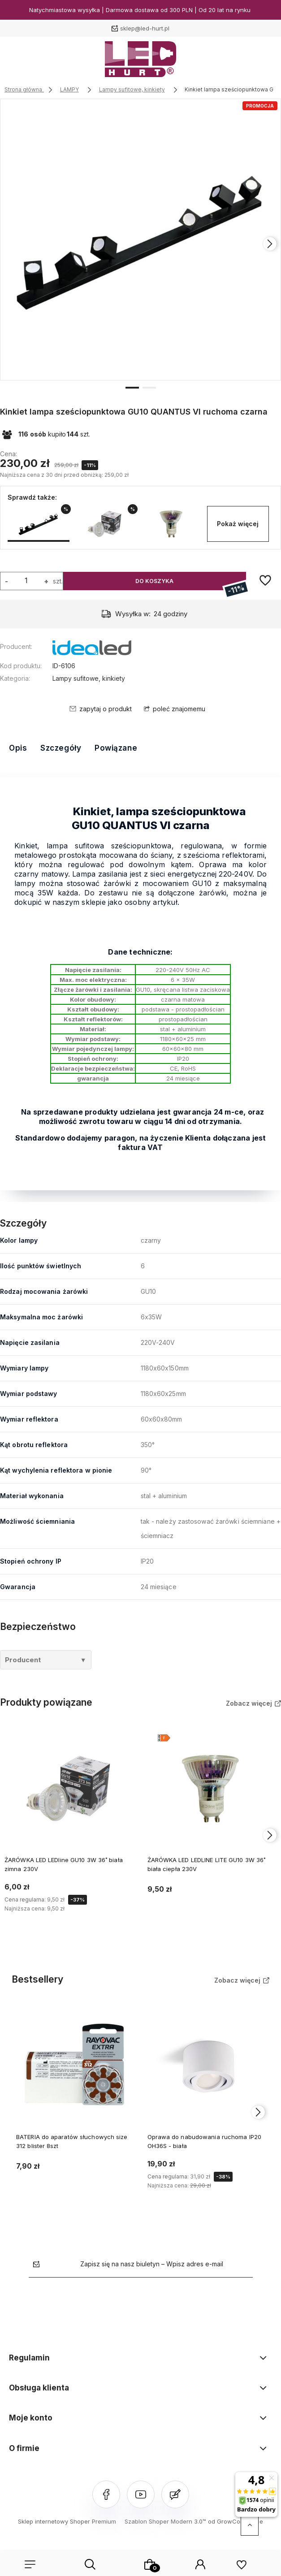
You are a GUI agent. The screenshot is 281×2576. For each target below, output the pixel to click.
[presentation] (270, 244)
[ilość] (26, 580)
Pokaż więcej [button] (238, 523)
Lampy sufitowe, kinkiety (88, 678)
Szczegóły (60, 747)
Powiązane (116, 747)
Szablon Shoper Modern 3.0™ (165, 2521)
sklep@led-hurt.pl (144, 28)
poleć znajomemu (179, 709)
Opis (18, 747)
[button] (132, 387)
